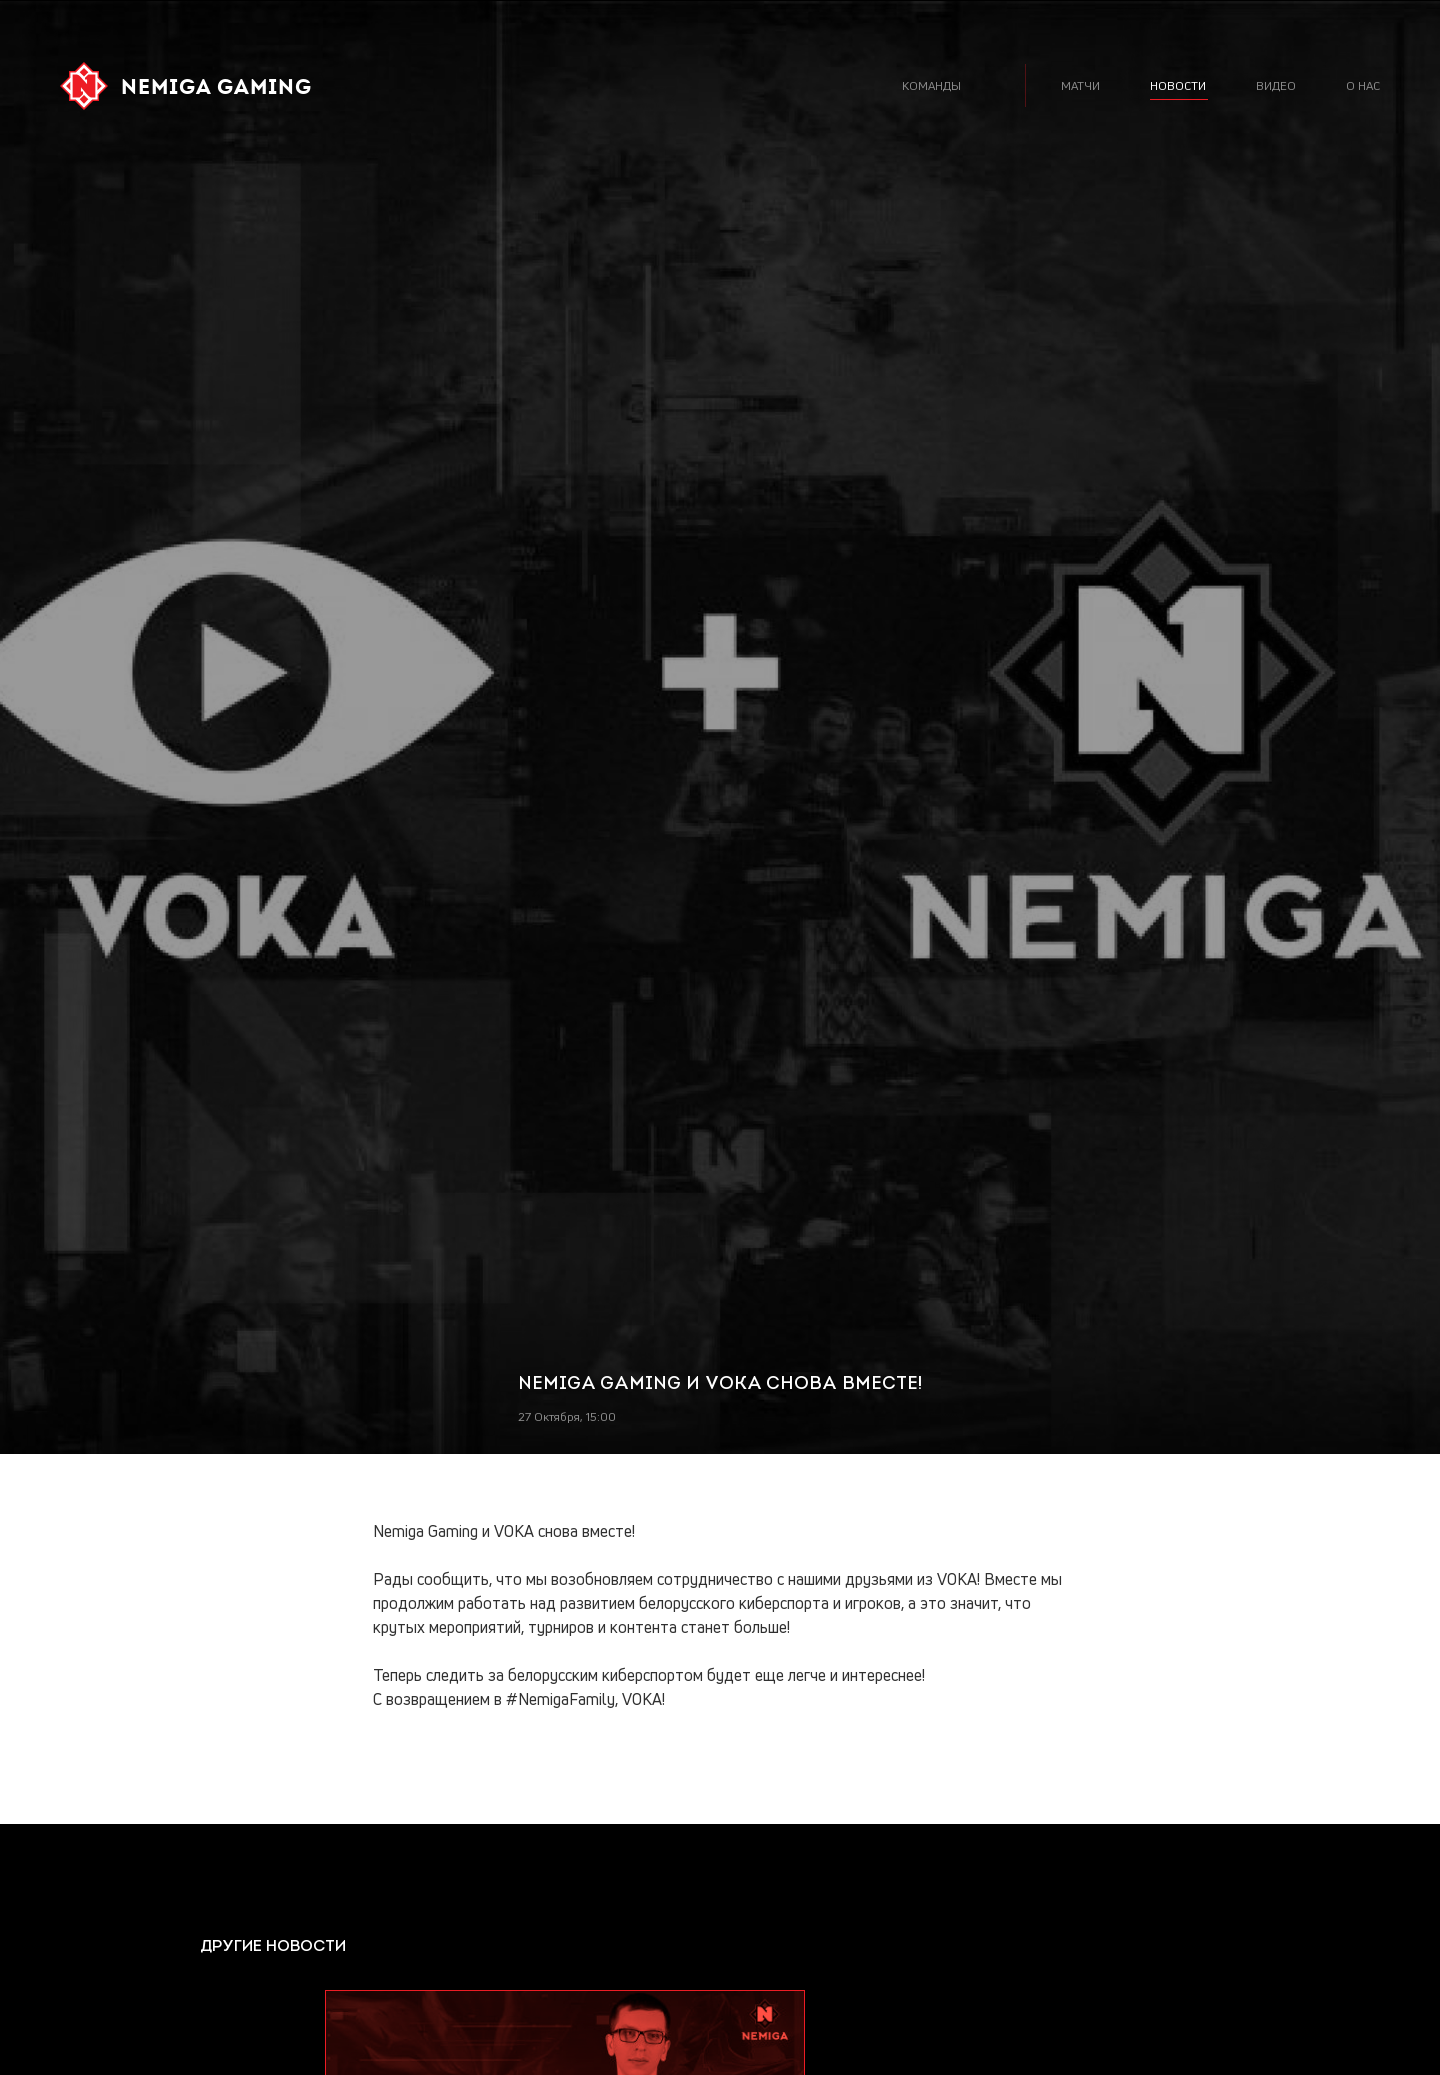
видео (1276, 85)
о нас (1363, 85)
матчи (1080, 85)
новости (1178, 85)
